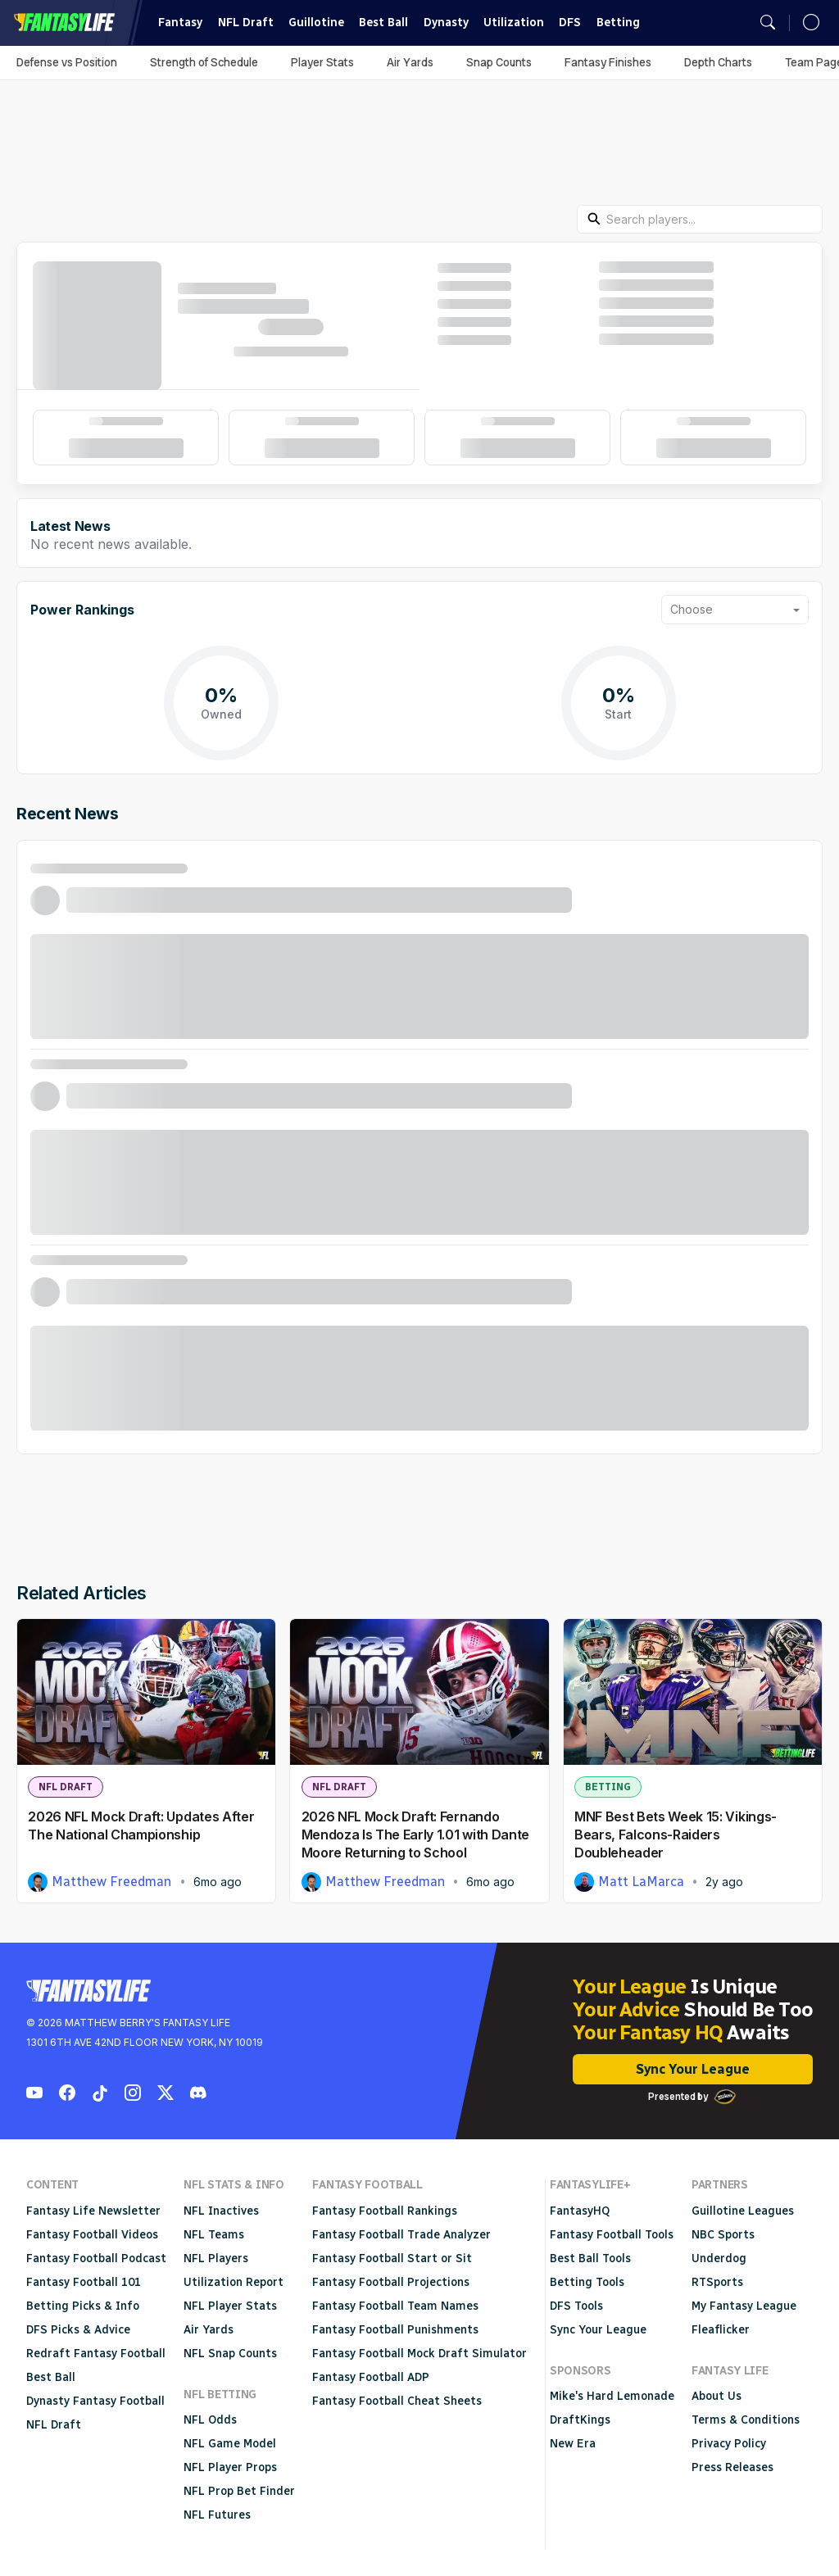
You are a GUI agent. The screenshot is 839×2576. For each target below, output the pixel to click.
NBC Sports (723, 2235)
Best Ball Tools (590, 2258)
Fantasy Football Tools (611, 2235)
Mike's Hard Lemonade (612, 2396)
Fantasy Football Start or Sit (392, 2258)
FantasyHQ (580, 2211)
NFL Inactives (221, 2211)
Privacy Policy (729, 2444)
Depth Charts (718, 62)
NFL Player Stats (230, 2306)
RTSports (717, 2282)
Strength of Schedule (204, 62)
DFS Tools (576, 2306)
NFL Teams (214, 2235)
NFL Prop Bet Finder (239, 2491)
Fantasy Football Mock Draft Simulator (419, 2354)
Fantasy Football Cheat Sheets (397, 2401)
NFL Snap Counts (230, 2354)
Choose (691, 609)
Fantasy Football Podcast (96, 2258)
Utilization (513, 22)
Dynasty (446, 22)
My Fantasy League (744, 2306)
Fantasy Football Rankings (384, 2211)
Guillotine (316, 22)
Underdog (719, 2258)
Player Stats (322, 62)
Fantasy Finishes (608, 62)
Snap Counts (499, 62)
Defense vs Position (66, 62)
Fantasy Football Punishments (395, 2330)
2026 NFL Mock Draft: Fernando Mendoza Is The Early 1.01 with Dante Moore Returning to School (415, 1834)
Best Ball (383, 22)
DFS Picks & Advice (78, 2330)
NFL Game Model (230, 2444)
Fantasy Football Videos (92, 2235)
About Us (716, 2396)
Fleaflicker (721, 2330)
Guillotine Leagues (743, 2211)
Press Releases (732, 2467)
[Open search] (768, 23)
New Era (573, 2444)
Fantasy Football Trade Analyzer (401, 2235)
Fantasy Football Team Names (395, 2306)
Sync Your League (693, 2069)
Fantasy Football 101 (83, 2282)
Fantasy (180, 22)
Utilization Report (233, 2282)
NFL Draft (246, 22)
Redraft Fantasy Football (96, 2354)
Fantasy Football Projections (390, 2282)
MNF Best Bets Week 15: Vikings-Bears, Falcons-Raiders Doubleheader (675, 1834)
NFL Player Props (230, 2467)
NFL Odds (210, 2420)
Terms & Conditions (746, 2420)
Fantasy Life (64, 22)
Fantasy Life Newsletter (93, 2211)
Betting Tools (587, 2282)
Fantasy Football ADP (370, 2377)
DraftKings (580, 2420)
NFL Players (216, 2258)
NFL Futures (217, 2515)
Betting (618, 22)
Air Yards (410, 62)
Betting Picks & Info (82, 2306)
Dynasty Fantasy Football (95, 2401)
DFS (570, 22)
